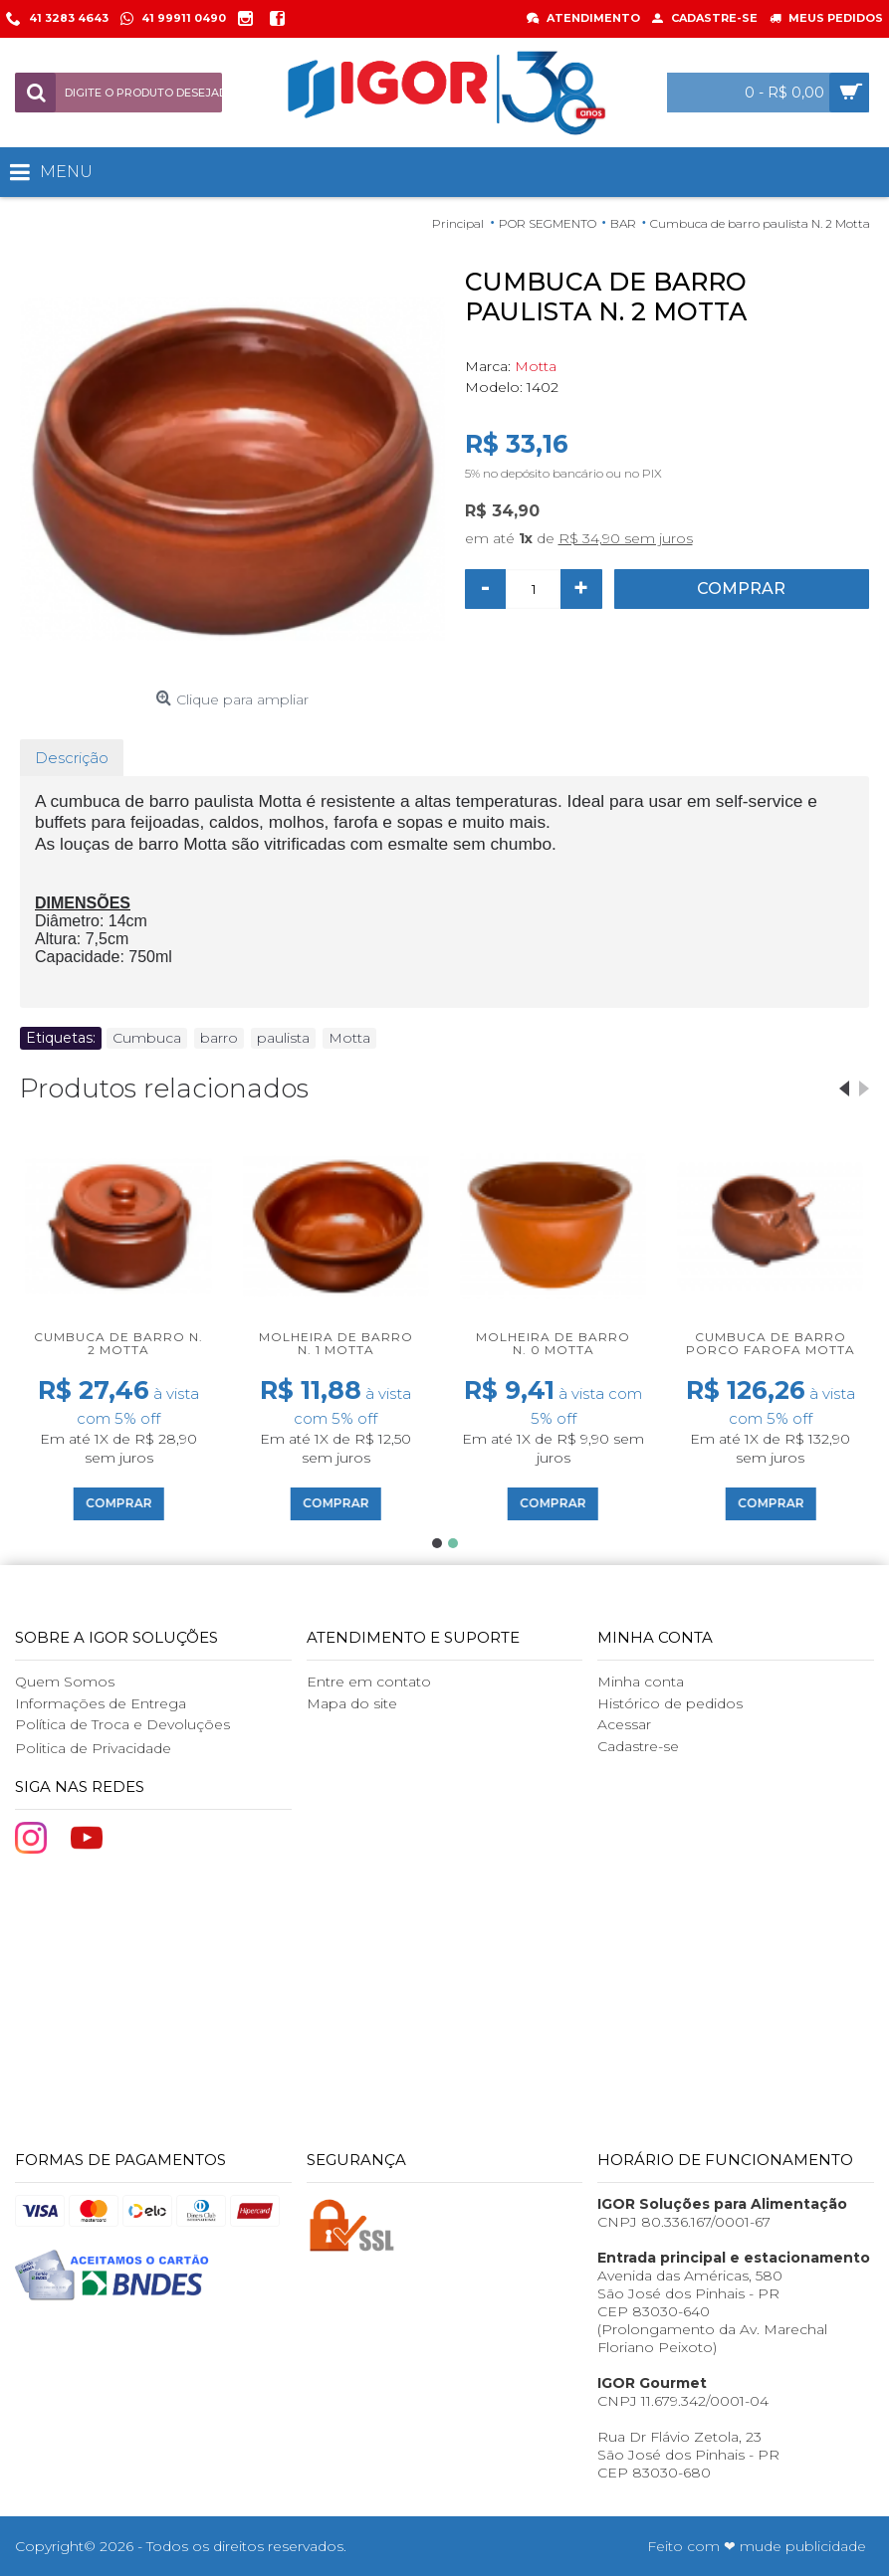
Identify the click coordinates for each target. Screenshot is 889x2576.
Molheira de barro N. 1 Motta (336, 1343)
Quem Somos (64, 1681)
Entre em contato (369, 1681)
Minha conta (640, 1681)
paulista (283, 1038)
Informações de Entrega (100, 1703)
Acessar (624, 1724)
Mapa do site (352, 1703)
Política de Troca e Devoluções (122, 1724)
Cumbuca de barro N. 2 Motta (118, 1343)
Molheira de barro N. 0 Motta (553, 1343)
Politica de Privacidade (93, 1748)
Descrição (72, 757)
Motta (535, 366)
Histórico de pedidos (670, 1703)
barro (219, 1038)
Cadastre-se (638, 1746)
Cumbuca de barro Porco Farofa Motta (770, 1343)
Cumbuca (146, 1038)
